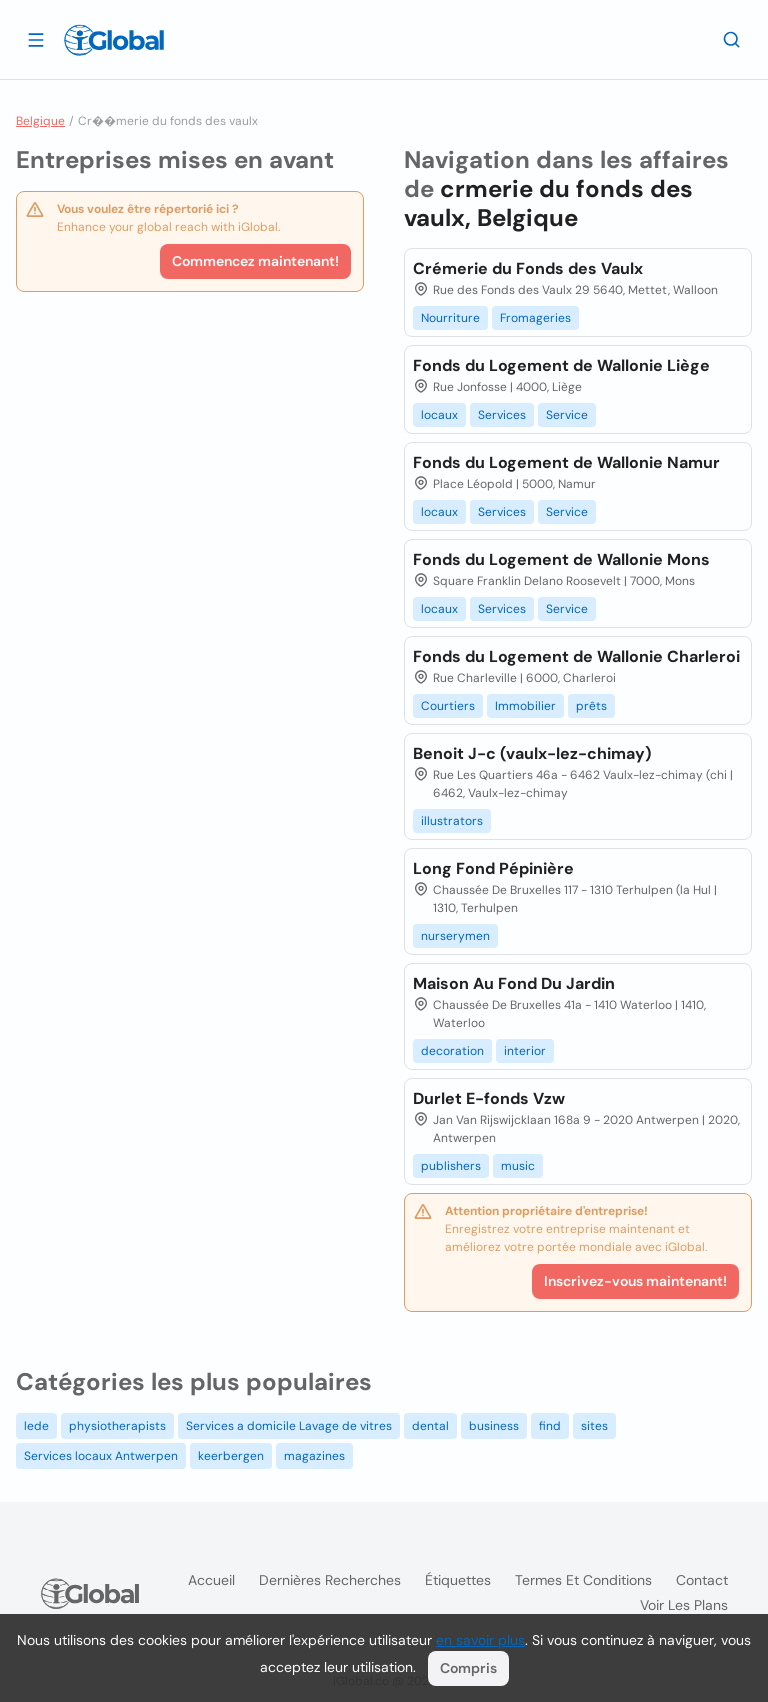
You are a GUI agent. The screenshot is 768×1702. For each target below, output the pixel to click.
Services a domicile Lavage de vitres (289, 1426)
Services (502, 415)
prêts (591, 706)
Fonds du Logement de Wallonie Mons (561, 559)
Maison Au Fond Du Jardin (514, 983)
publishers (451, 1166)
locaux (439, 415)
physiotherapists (117, 1426)
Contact (702, 1580)
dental (430, 1426)
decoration (452, 1051)
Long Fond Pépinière (493, 868)
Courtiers (448, 706)
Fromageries (535, 318)
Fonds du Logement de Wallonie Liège (561, 365)
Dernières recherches (330, 1580)
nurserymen (455, 936)
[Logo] (114, 40)
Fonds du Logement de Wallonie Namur (566, 462)
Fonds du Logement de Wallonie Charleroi (576, 656)
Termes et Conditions (583, 1580)
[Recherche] (732, 39)
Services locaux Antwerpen (101, 1456)
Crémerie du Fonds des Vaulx (528, 268)
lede (36, 1426)
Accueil (211, 1580)
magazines (314, 1456)
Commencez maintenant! (255, 261)
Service (567, 415)
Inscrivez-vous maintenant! (635, 1281)
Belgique (40, 121)
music (518, 1166)
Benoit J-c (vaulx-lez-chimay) (532, 753)
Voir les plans (684, 1605)
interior (525, 1051)
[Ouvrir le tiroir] (36, 39)
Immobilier (525, 706)
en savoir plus (480, 1640)
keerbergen (231, 1456)
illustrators (452, 821)
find (550, 1426)
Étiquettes (458, 1580)
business (494, 1426)
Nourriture (450, 318)
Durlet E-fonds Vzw (489, 1098)
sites (594, 1426)
